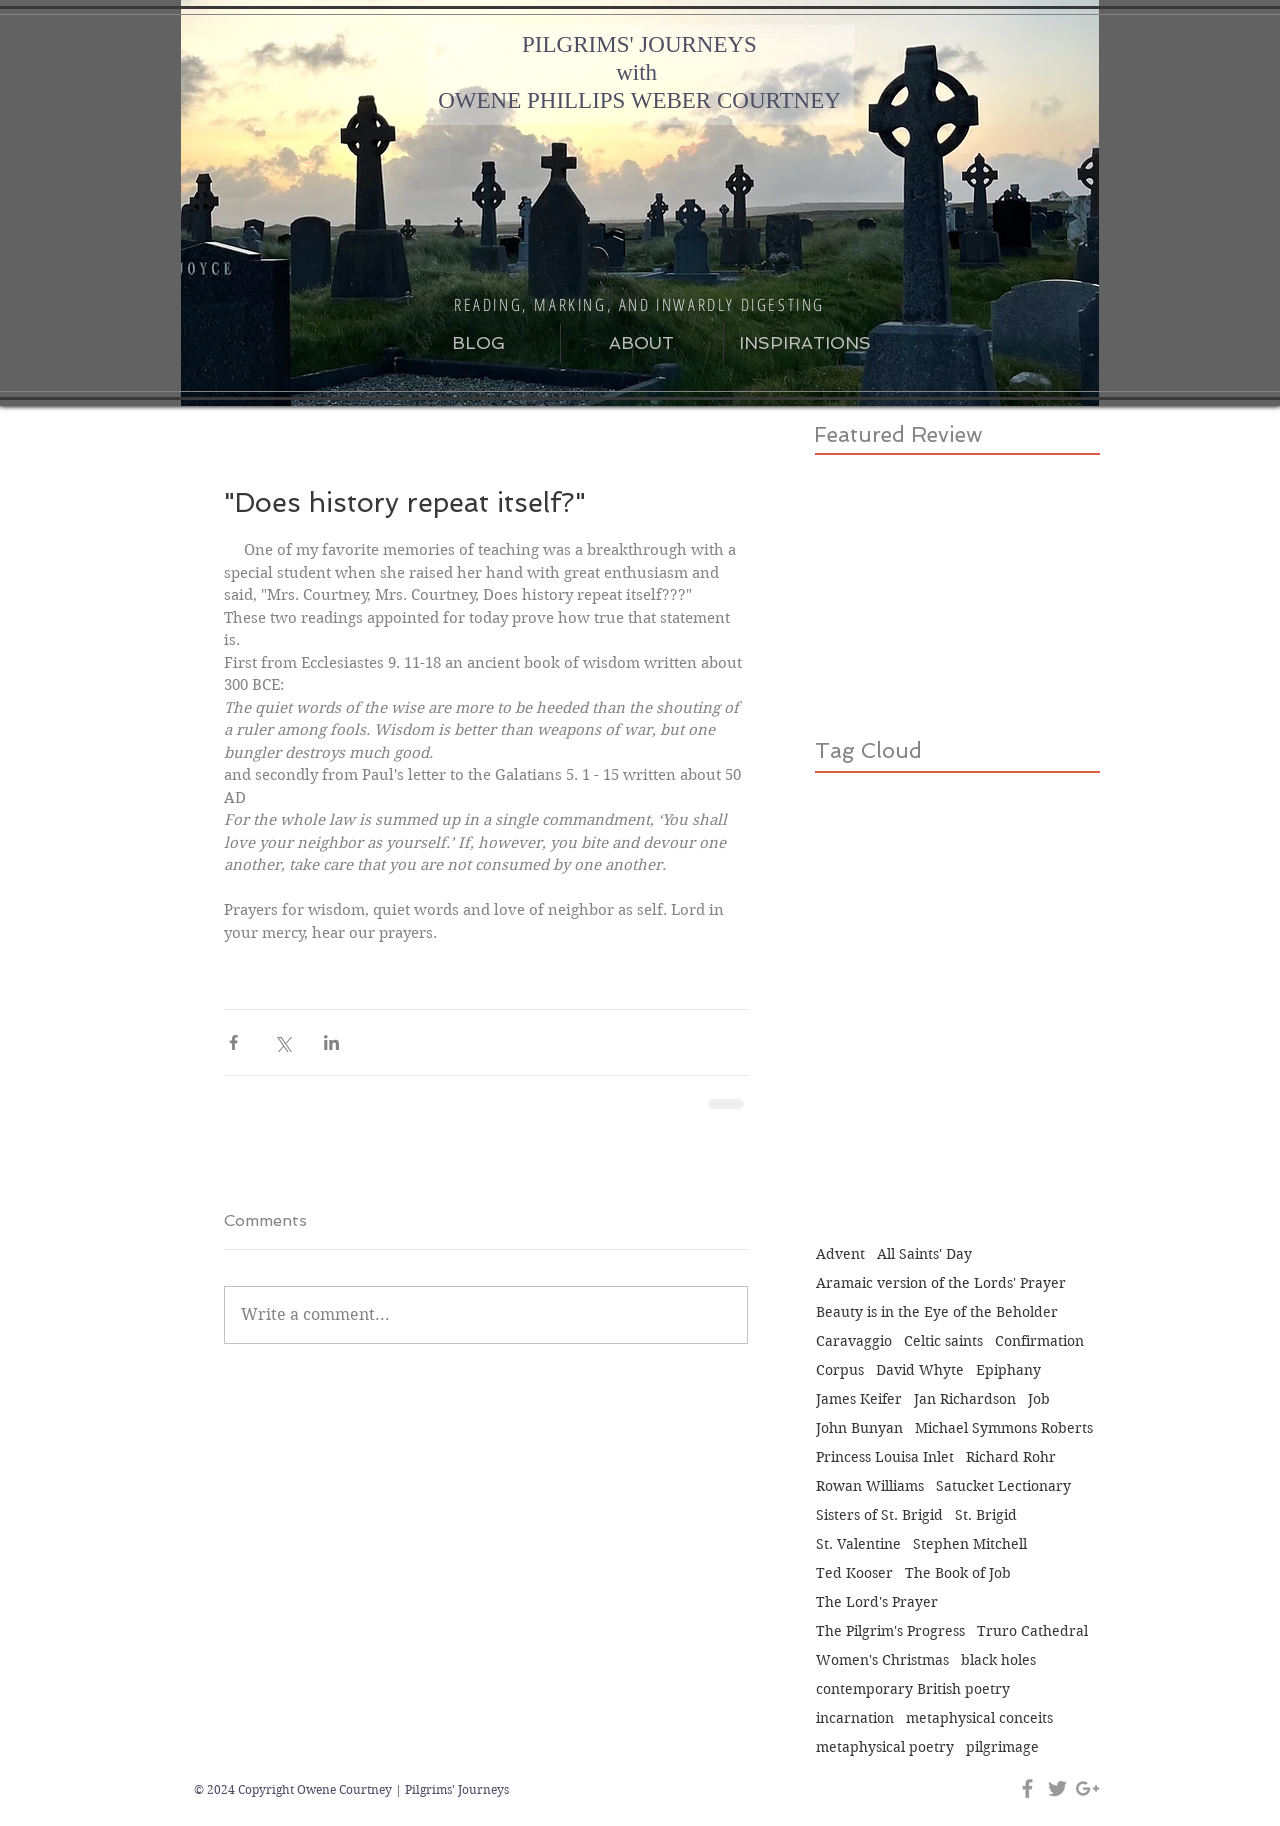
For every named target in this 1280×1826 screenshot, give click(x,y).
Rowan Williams (870, 1486)
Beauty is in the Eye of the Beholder (937, 1312)
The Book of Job (958, 1573)
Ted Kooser (854, 1573)
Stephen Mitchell (970, 1544)
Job (1039, 1399)
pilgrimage (1002, 1747)
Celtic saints (943, 1341)
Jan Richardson (965, 1399)
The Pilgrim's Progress (890, 1631)
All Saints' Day (924, 1254)
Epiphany (1008, 1370)
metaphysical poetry (885, 1747)
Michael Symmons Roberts (1004, 1428)
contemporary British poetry (913, 1689)
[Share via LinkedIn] (331, 1042)
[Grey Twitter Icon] (1057, 1788)
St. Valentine (858, 1544)
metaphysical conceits (979, 1718)
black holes (998, 1660)
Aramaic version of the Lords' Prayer (941, 1283)
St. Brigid (986, 1515)
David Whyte (920, 1370)
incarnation (855, 1718)
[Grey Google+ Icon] (1087, 1788)
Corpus (840, 1370)
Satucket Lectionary (1003, 1486)
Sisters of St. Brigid (879, 1515)
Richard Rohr (1011, 1457)
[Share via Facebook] (233, 1042)
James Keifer (859, 1399)
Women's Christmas (882, 1660)
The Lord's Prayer (877, 1602)
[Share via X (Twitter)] (282, 1042)
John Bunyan (859, 1428)
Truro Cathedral (1032, 1631)
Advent (840, 1254)
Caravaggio (854, 1341)
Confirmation (1039, 1341)
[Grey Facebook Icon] (1027, 1788)
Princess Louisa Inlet (885, 1457)
